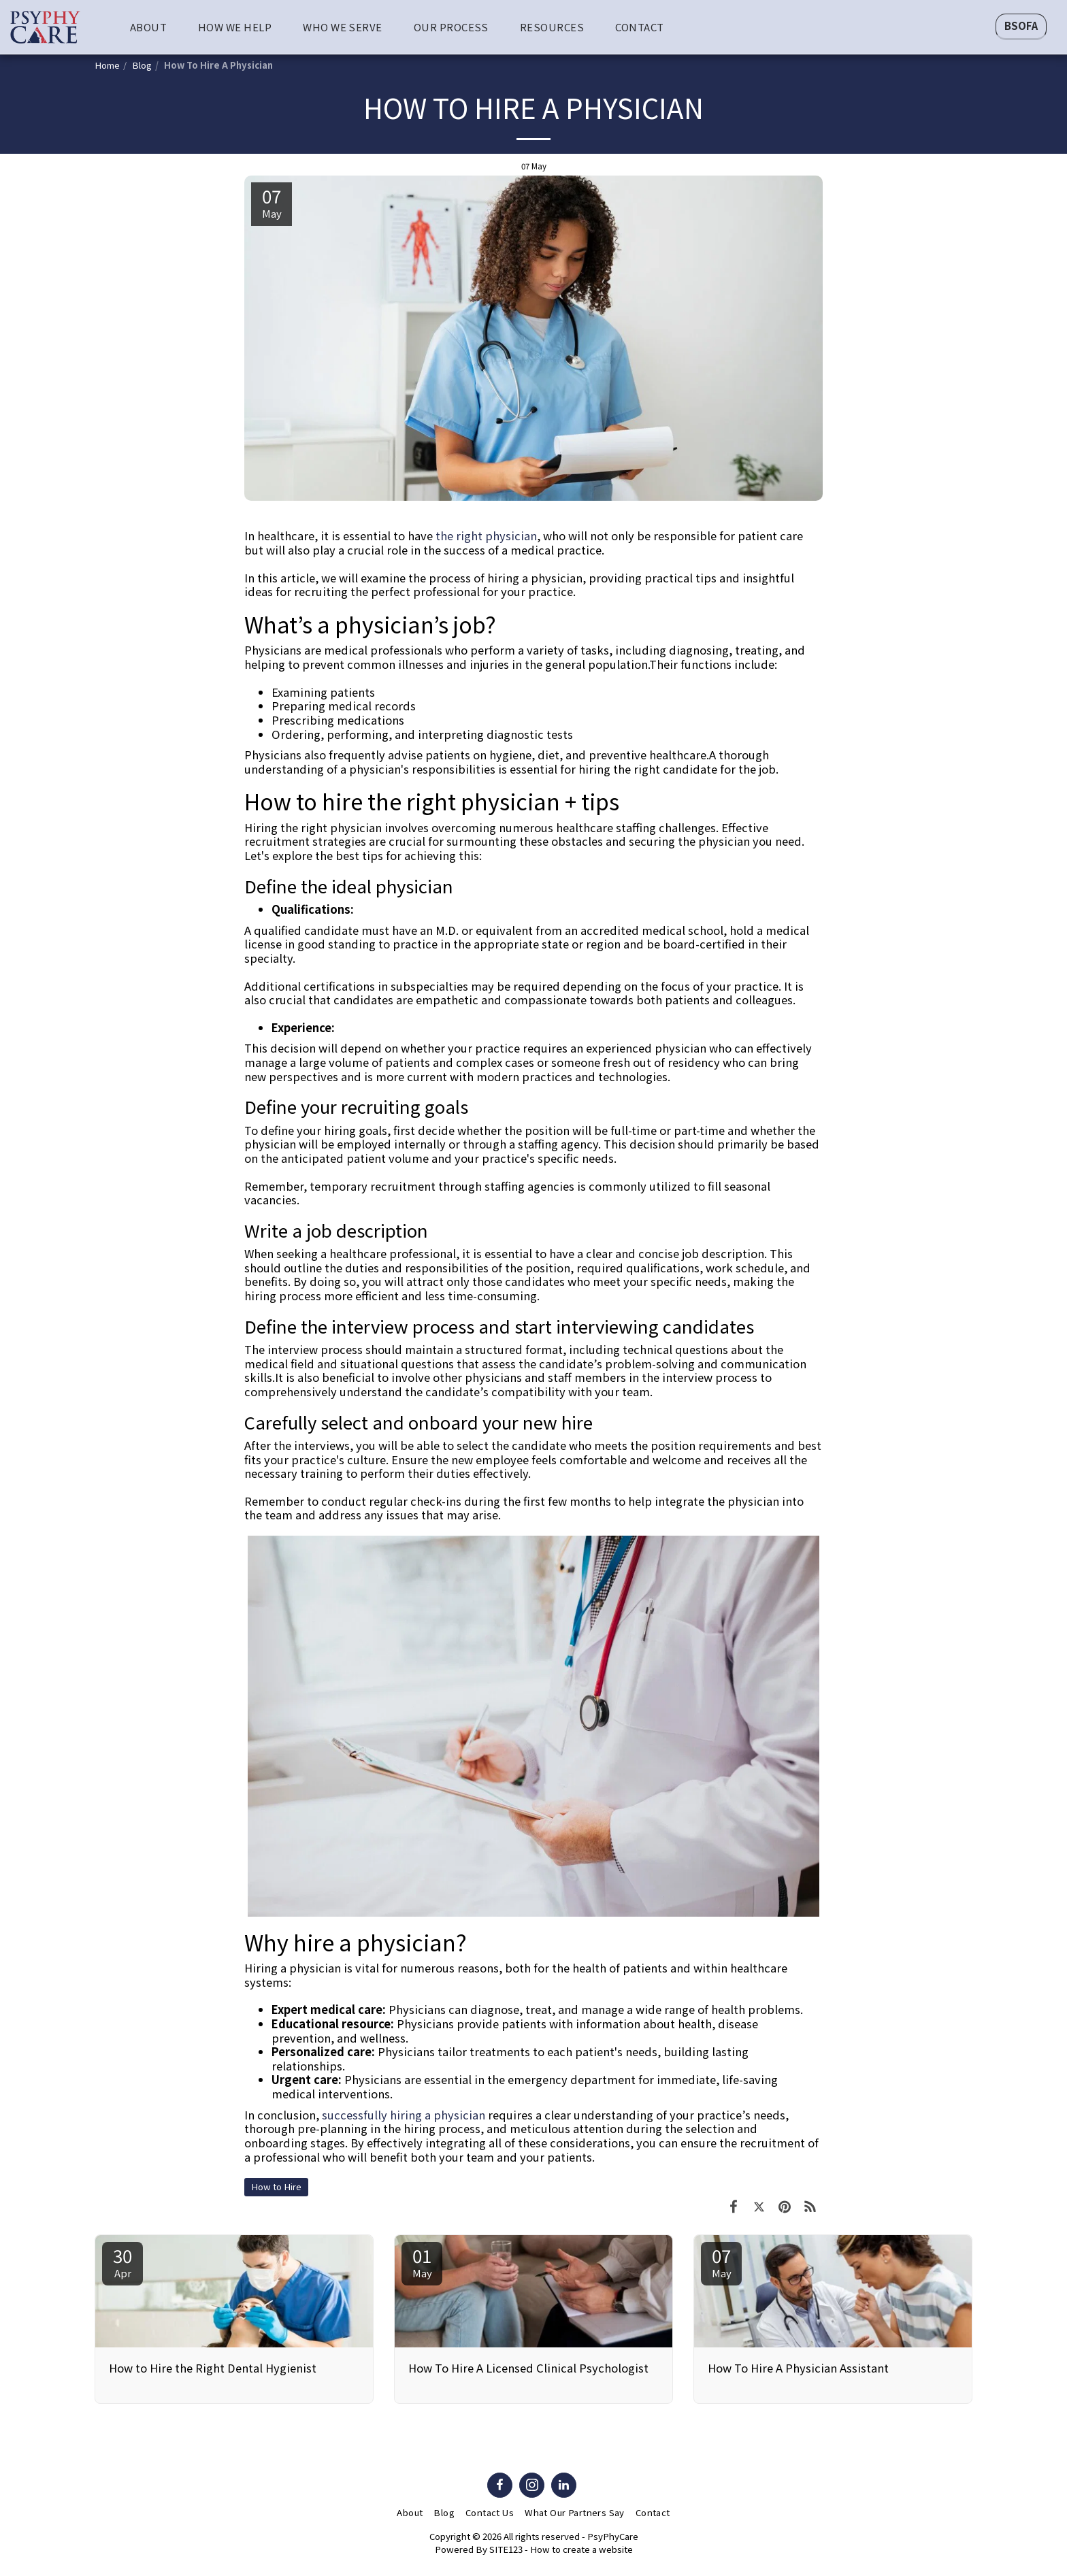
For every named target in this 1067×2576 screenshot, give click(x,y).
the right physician (486, 535)
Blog (142, 65)
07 (721, 2261)
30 (122, 2261)
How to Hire (276, 2186)
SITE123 (506, 2549)
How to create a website (581, 2549)
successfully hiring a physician (403, 2115)
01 (421, 2261)
